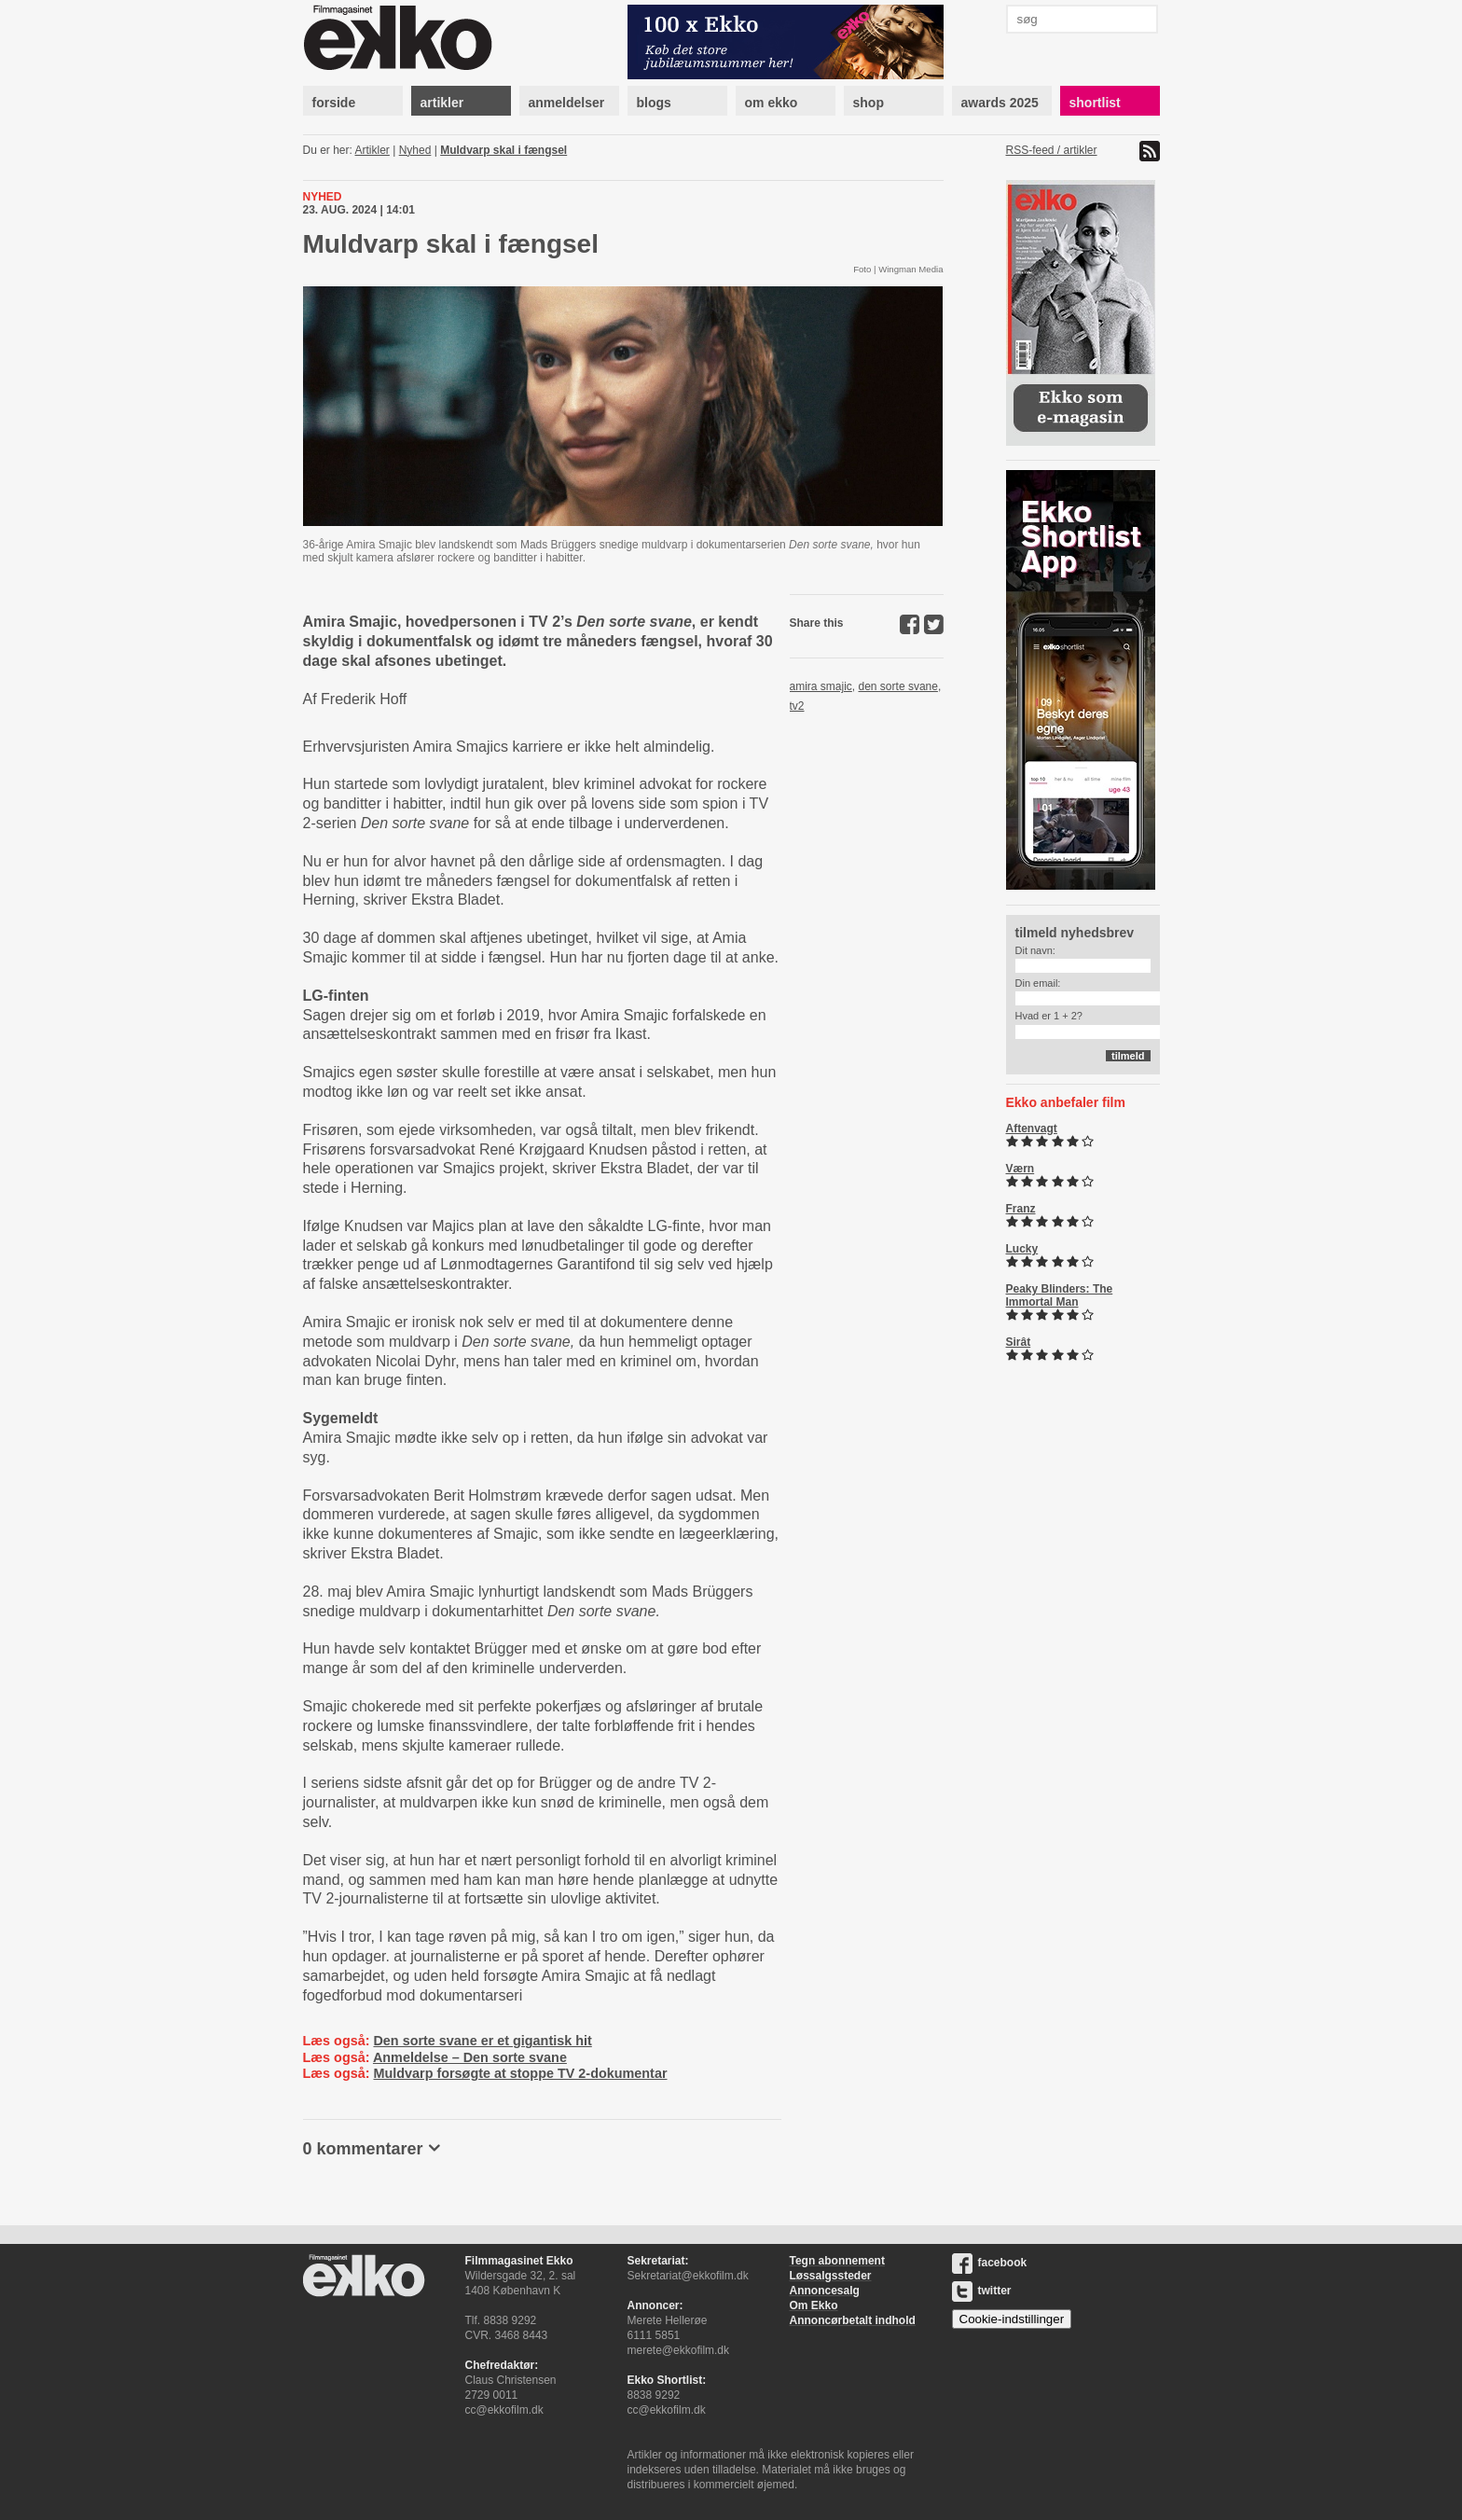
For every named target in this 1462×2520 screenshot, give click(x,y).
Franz (1021, 1208)
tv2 (797, 706)
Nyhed (415, 150)
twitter (982, 2290)
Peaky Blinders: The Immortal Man (1059, 1295)
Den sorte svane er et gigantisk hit (482, 2040)
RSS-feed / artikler (1051, 150)
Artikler (372, 150)
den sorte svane (898, 686)
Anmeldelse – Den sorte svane (470, 2057)
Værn (1020, 1168)
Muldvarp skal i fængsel (503, 150)
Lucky (1022, 1248)
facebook (990, 2262)
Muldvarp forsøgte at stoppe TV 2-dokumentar (520, 2073)
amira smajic (821, 686)
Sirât (1018, 1342)
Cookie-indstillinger (1012, 2319)
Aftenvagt (1031, 1128)
